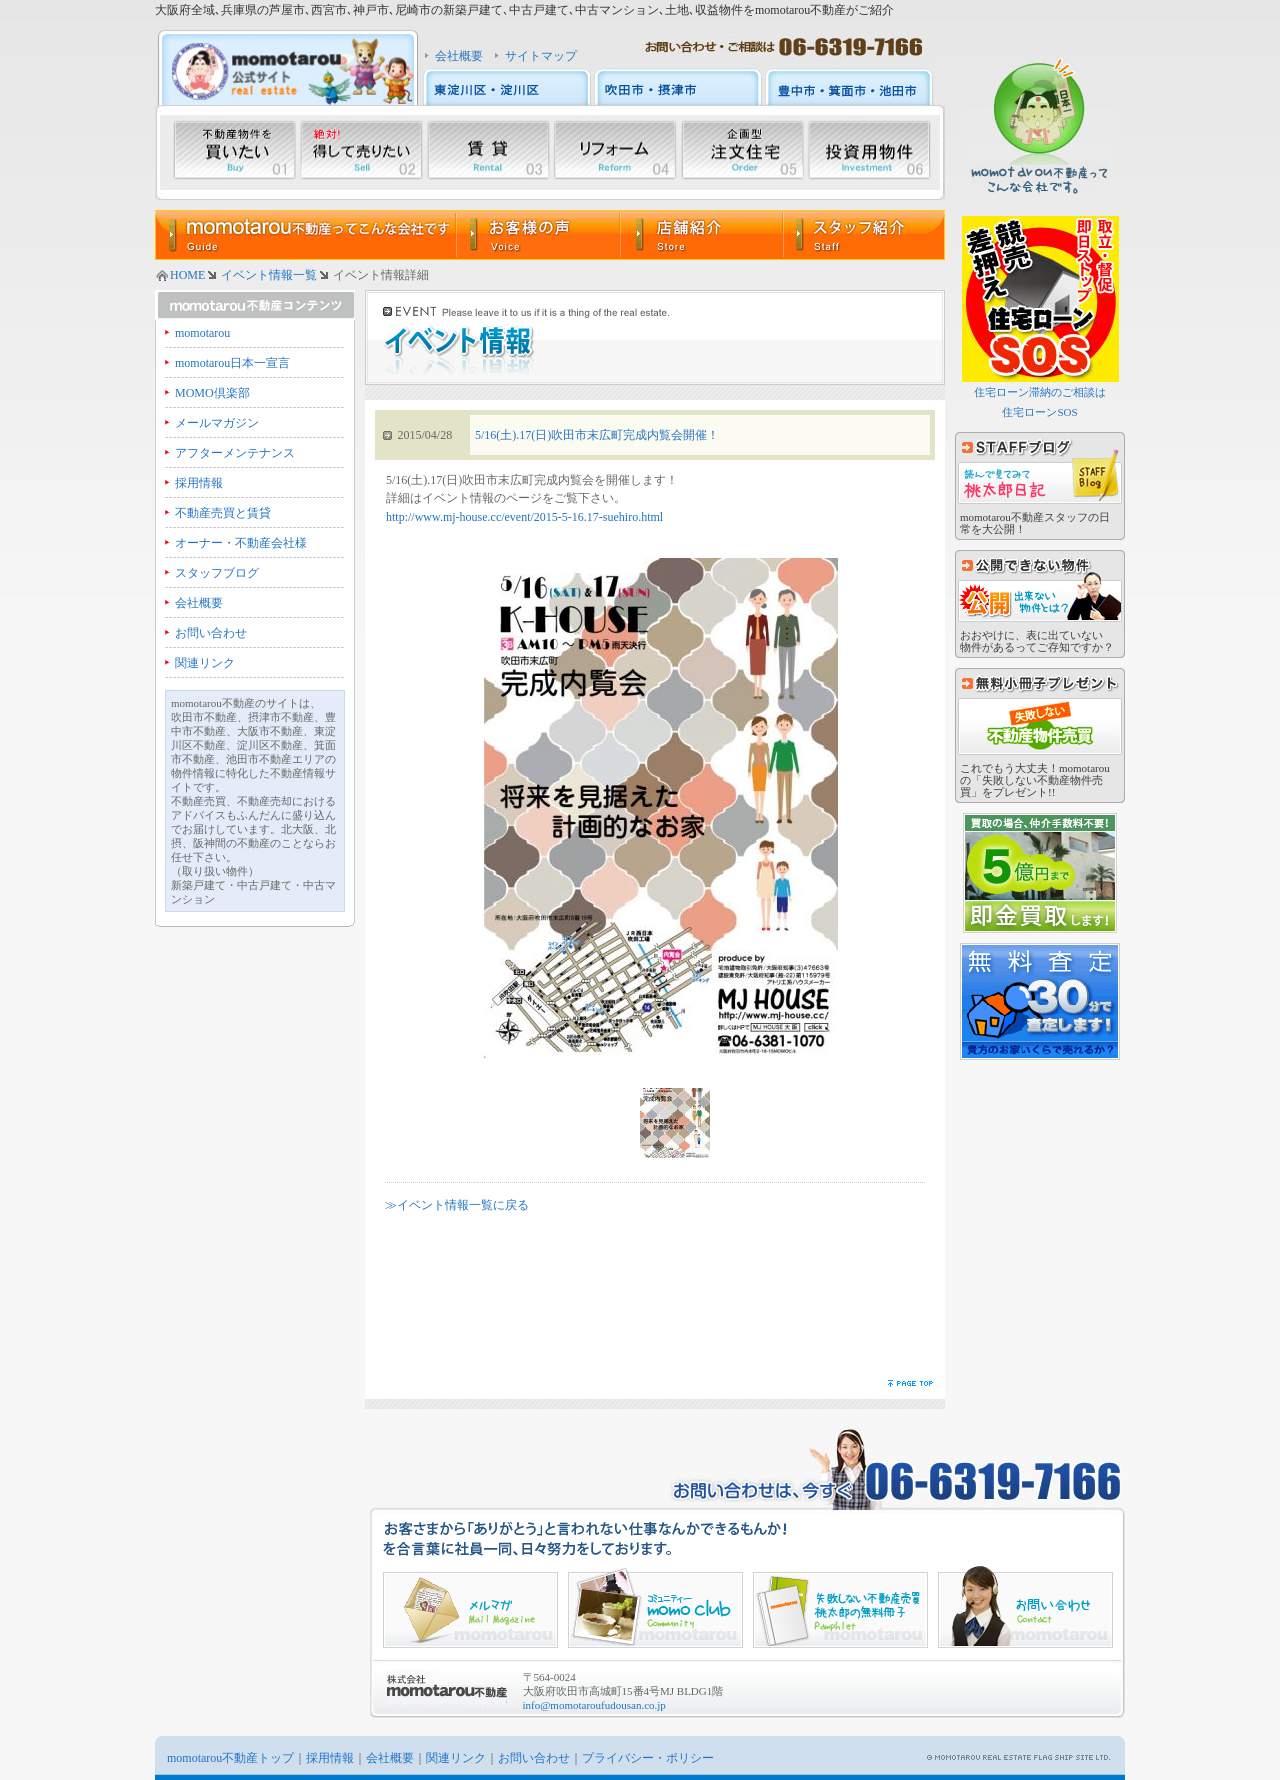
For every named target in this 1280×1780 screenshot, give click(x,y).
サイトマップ (541, 56)
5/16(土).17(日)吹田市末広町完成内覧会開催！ (597, 435)
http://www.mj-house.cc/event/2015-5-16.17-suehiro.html (524, 517)
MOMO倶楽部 (212, 393)
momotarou (202, 333)
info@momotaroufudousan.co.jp (594, 1705)
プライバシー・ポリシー (648, 1758)
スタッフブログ (217, 573)
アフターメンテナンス (235, 453)
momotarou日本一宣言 (232, 363)
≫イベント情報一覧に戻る (457, 1205)
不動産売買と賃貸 (223, 513)
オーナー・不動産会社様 (241, 543)
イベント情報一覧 (269, 275)
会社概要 (459, 56)
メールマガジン (217, 423)
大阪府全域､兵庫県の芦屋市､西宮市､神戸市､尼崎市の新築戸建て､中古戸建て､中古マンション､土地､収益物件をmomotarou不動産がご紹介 (524, 10)
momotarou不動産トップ (230, 1758)
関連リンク (205, 663)
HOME (187, 275)
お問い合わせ (211, 633)
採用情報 (199, 483)
